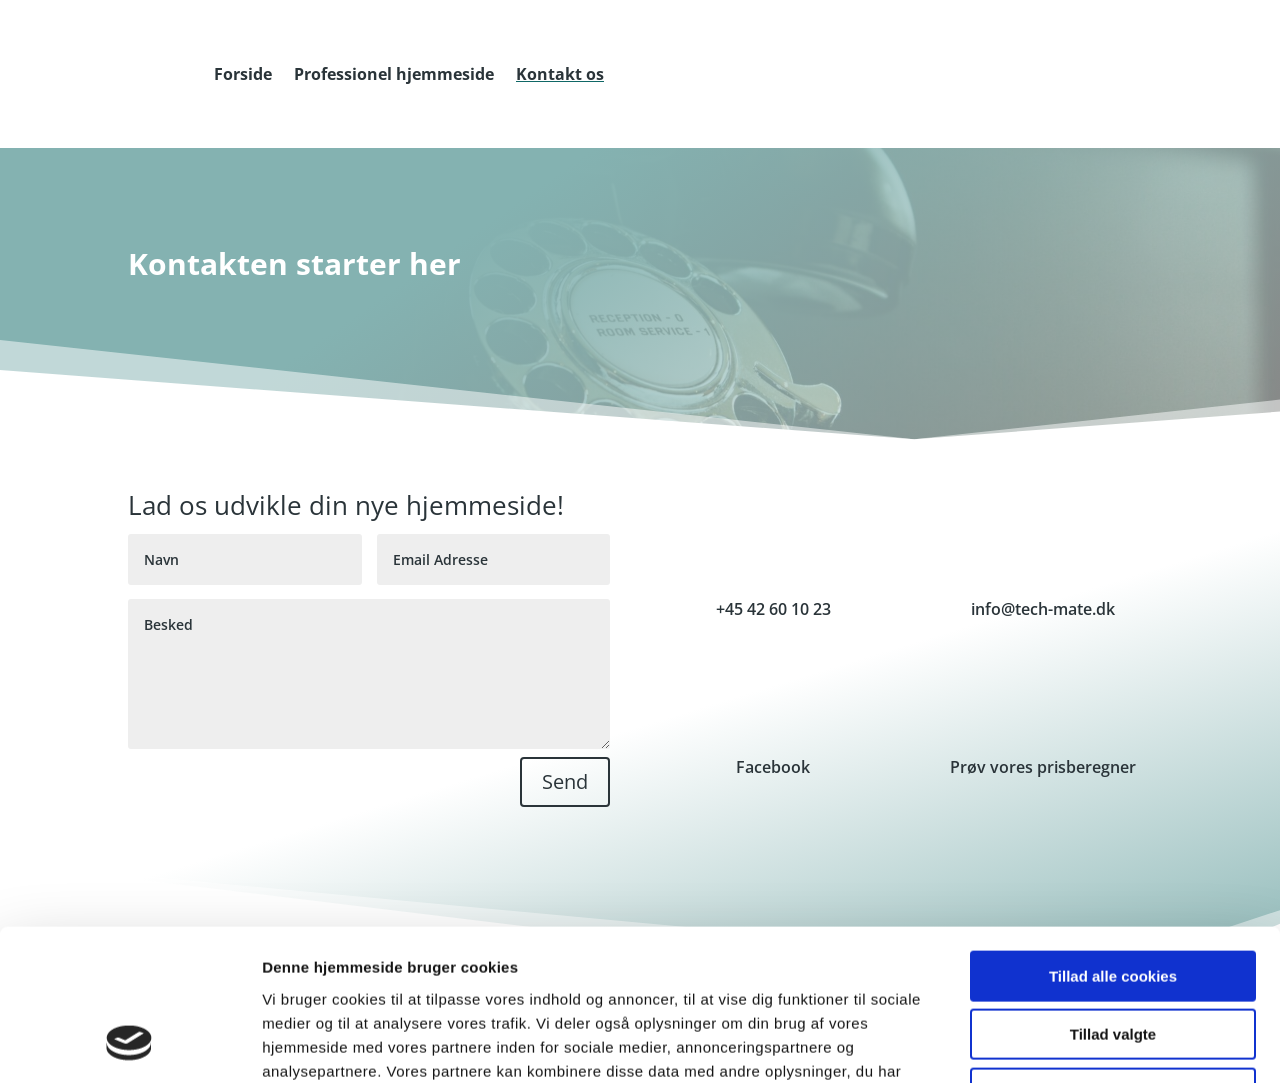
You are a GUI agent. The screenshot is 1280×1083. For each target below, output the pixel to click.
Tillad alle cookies (1113, 838)
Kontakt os (560, 74)
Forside (243, 74)
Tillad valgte (1113, 897)
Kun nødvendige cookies (1113, 955)
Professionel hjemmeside (394, 74)
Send (565, 781)
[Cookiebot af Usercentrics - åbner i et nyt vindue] (129, 1044)
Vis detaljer (1039, 1043)
